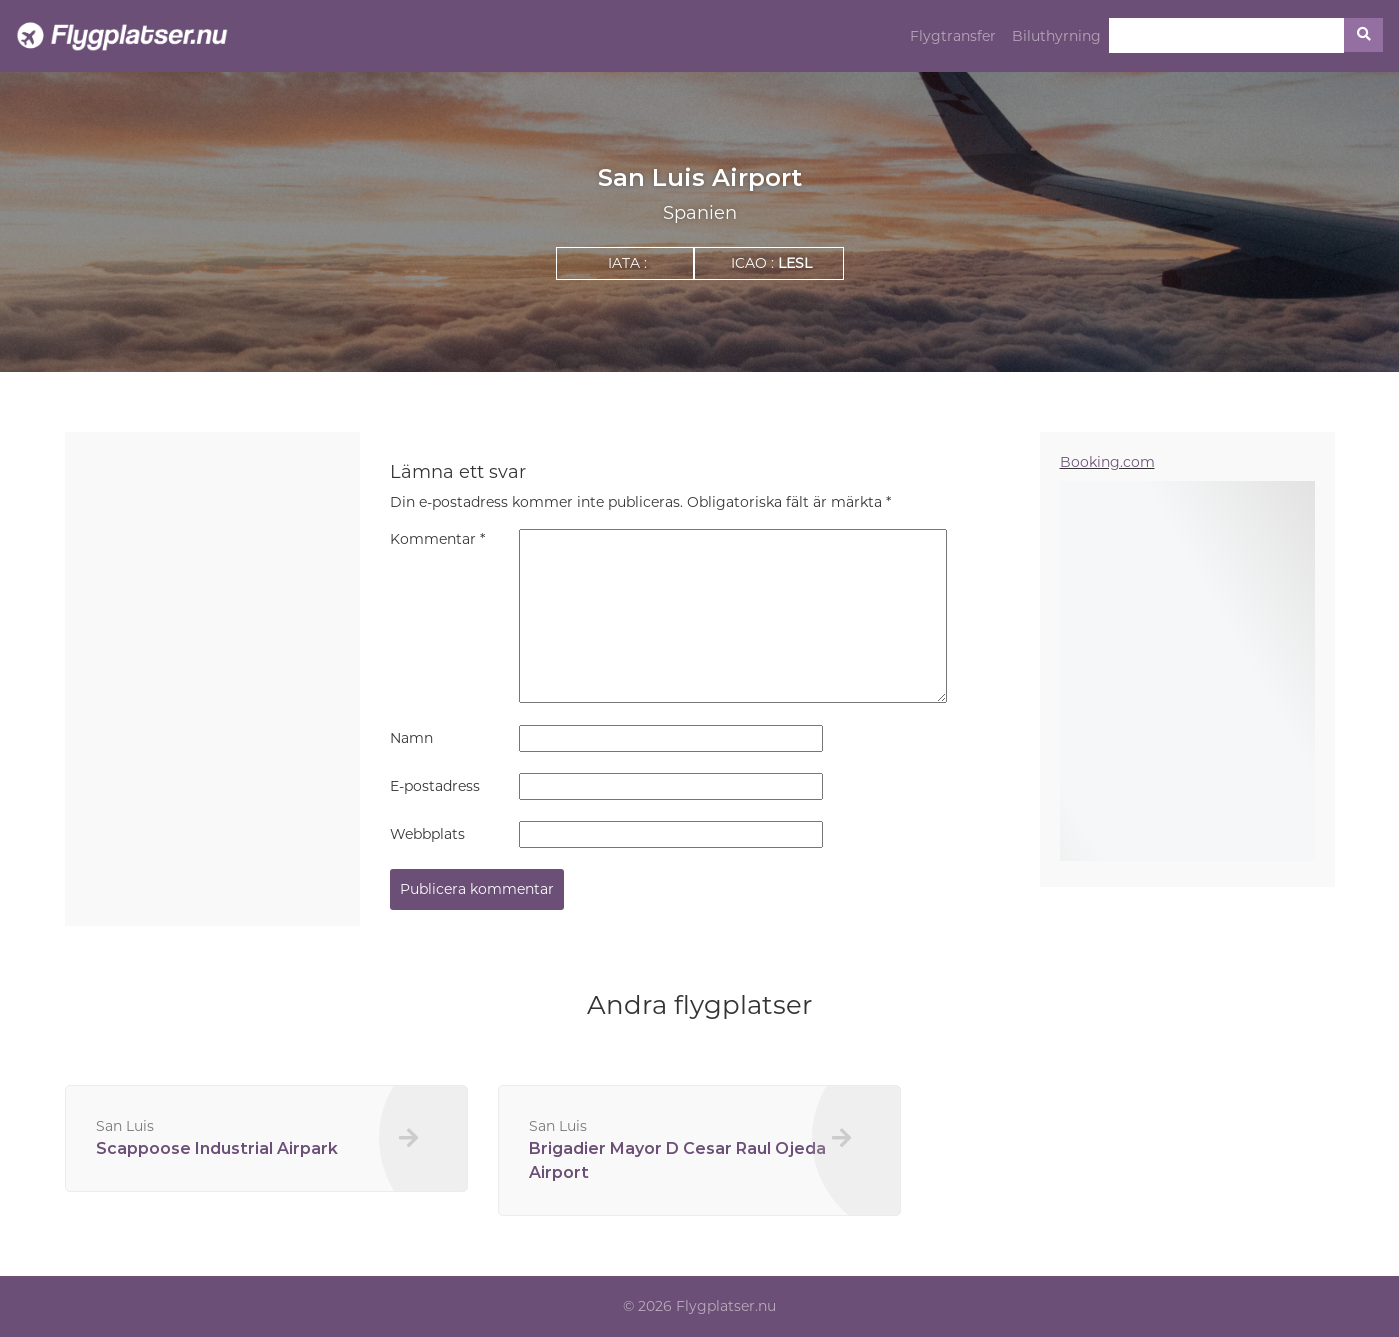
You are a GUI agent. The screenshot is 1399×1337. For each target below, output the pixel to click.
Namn (411, 738)
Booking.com (1107, 462)
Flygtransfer (953, 36)
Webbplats (427, 834)
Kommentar (437, 539)
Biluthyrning (1056, 36)
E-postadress (435, 786)
